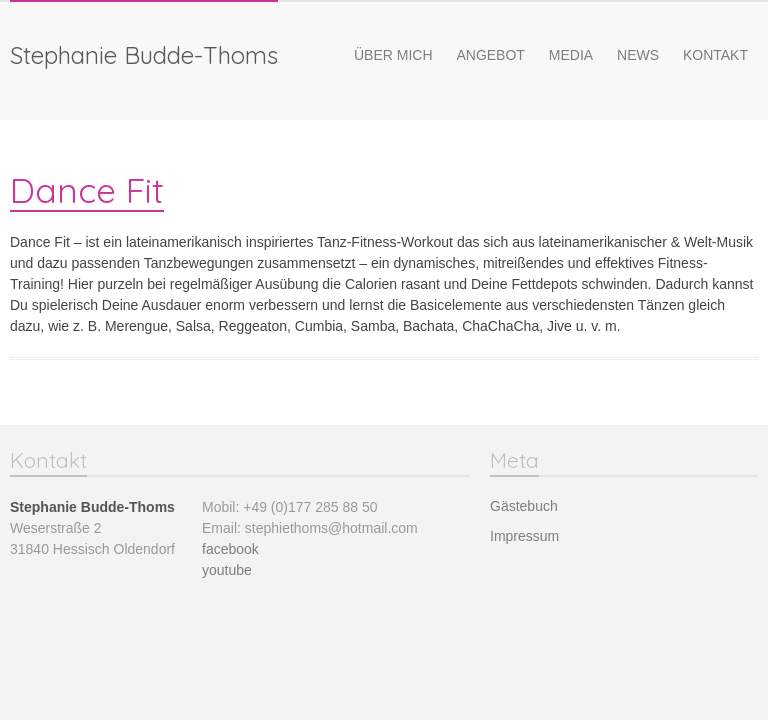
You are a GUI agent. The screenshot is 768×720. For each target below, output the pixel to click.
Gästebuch (524, 506)
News (638, 55)
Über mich (393, 55)
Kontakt (715, 55)
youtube (227, 570)
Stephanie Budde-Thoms (144, 55)
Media (571, 55)
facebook (230, 549)
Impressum (524, 536)
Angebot (490, 55)
